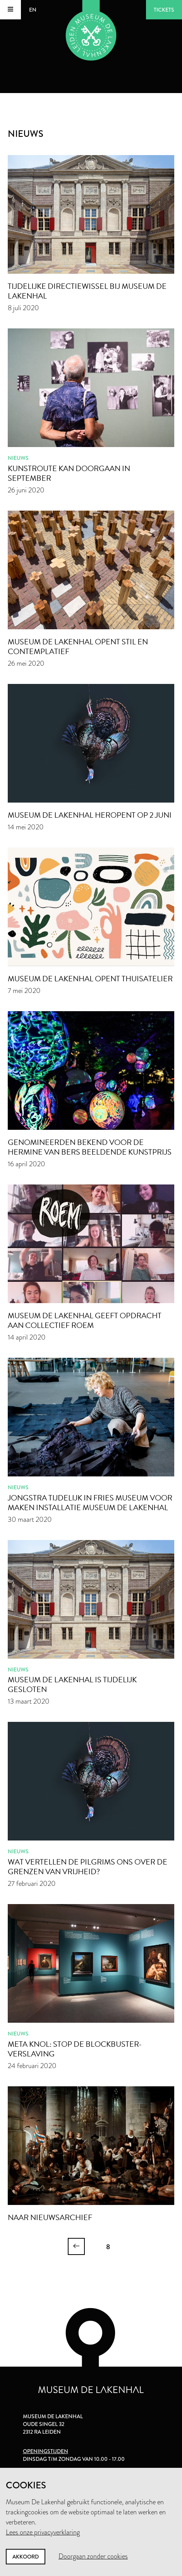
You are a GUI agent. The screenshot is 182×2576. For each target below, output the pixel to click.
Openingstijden (45, 2451)
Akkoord (25, 2556)
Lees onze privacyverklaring (43, 2532)
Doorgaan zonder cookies (93, 2556)
